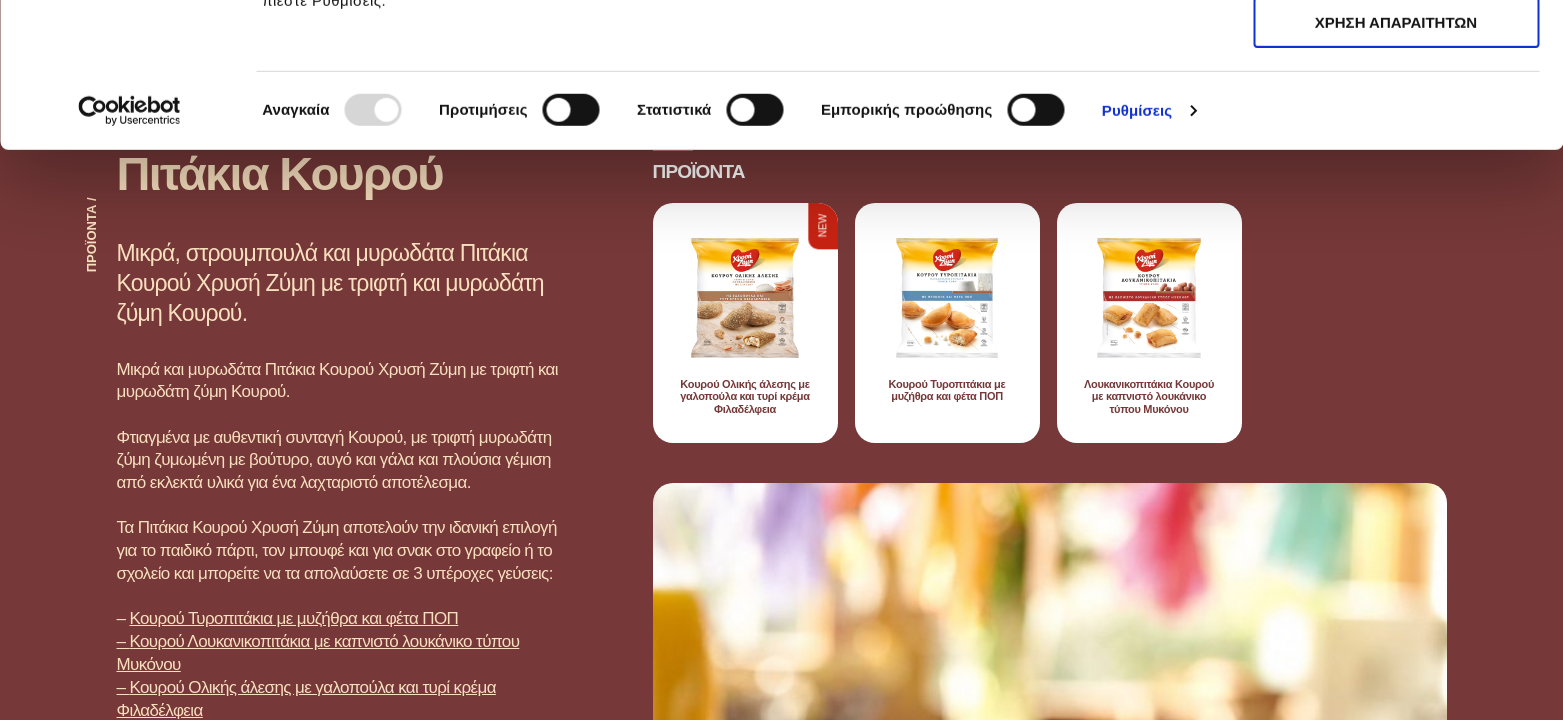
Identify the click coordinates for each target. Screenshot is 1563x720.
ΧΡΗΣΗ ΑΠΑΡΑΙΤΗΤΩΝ (1396, 108)
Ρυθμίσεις (1137, 254)
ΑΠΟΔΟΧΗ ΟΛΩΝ (1396, 49)
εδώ (708, 120)
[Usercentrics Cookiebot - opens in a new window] (129, 255)
